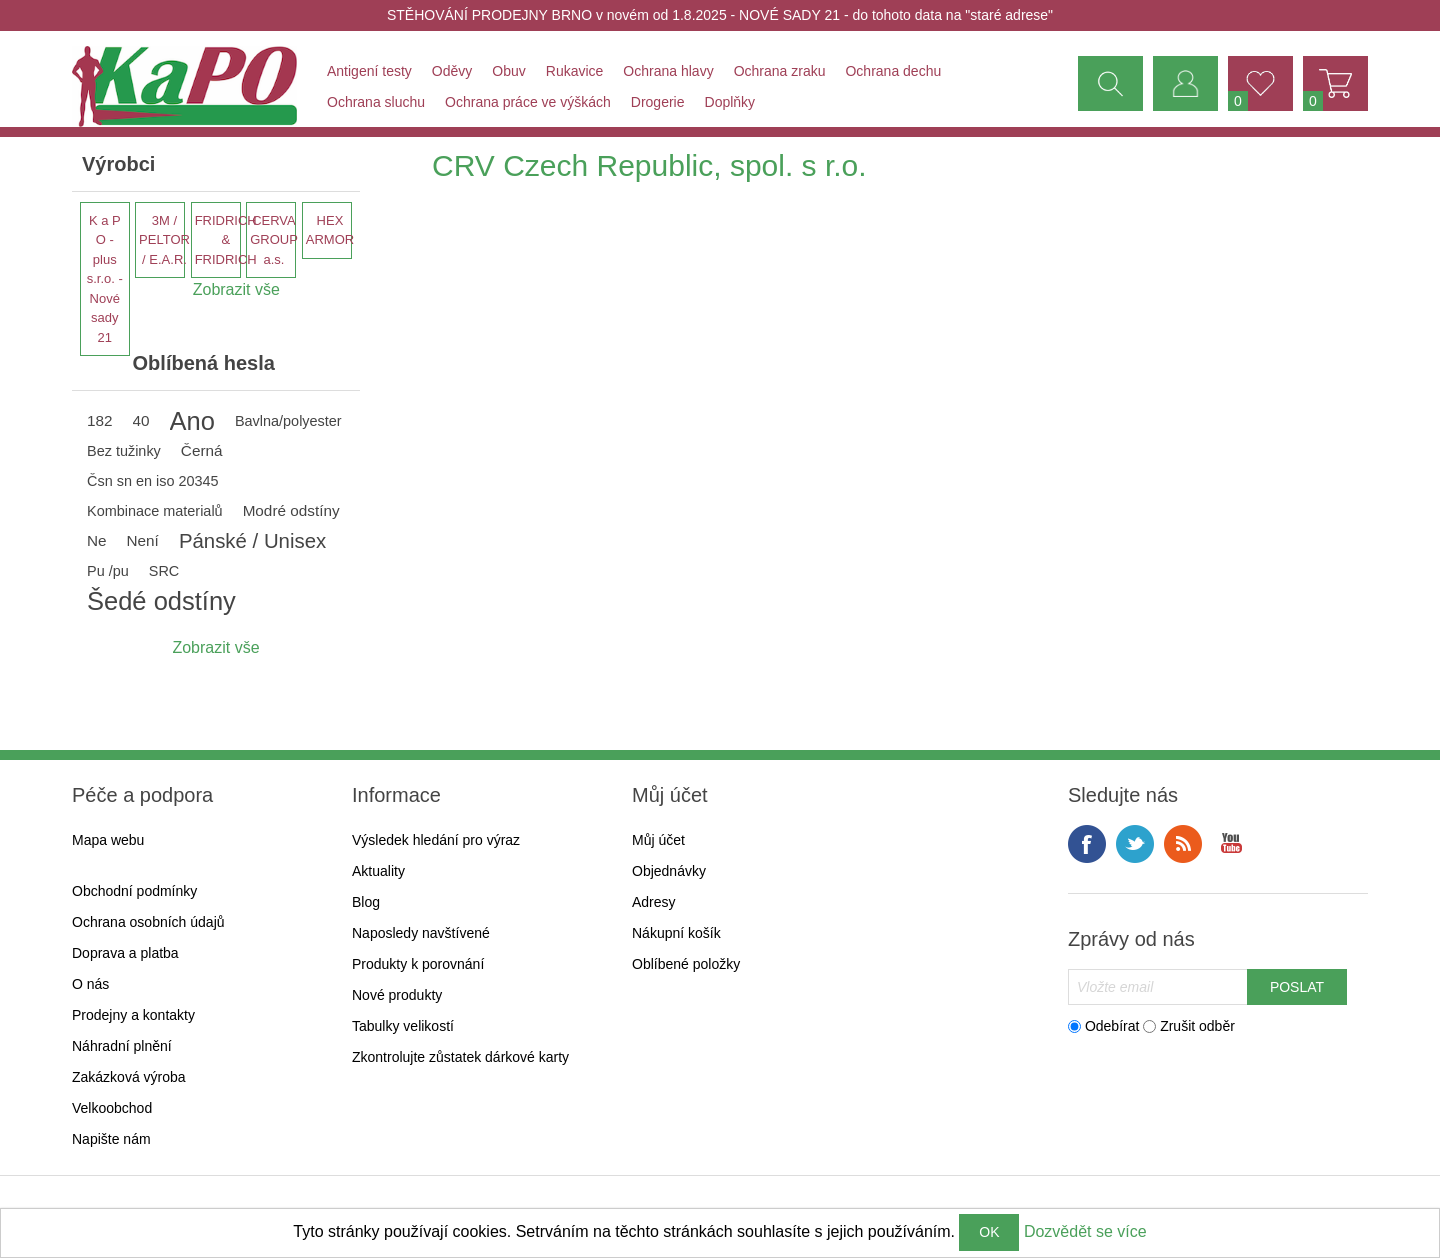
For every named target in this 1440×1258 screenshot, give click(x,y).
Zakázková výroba (129, 1077)
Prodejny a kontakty (133, 1015)
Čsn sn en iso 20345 (153, 481)
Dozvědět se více (1085, 1231)
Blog (366, 902)
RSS (1183, 844)
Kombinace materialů (155, 511)
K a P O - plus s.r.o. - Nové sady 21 (105, 279)
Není (143, 540)
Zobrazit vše (215, 647)
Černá (202, 450)
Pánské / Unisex (252, 541)
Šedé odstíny (161, 601)
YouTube (1231, 844)
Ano (192, 421)
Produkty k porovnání (418, 964)
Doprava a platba (125, 953)
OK (989, 1232)
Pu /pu (108, 571)
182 (100, 420)
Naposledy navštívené (421, 933)
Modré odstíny (291, 510)
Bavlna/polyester (288, 421)
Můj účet (658, 840)
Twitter (1135, 844)
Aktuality (378, 871)
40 (141, 420)
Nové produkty (397, 995)
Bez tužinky (124, 451)
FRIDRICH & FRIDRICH (226, 240)
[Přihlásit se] (1158, 987)
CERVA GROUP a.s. (273, 240)
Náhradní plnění (122, 1046)
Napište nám (111, 1139)
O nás (90, 984)
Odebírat (1112, 1026)
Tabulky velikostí (403, 1026)
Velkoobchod (112, 1108)
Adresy (654, 902)
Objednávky (669, 871)
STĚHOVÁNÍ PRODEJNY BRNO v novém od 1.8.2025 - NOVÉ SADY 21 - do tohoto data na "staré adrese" (720, 15)
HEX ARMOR (330, 230)
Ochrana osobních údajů (148, 922)
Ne (97, 540)
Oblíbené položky (686, 964)
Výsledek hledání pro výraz (436, 840)
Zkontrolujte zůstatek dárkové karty (460, 1057)
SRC (164, 571)
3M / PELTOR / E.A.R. (164, 240)
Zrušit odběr (1197, 1026)
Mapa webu (108, 840)
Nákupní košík (676, 933)
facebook (1087, 844)
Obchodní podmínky (134, 891)
